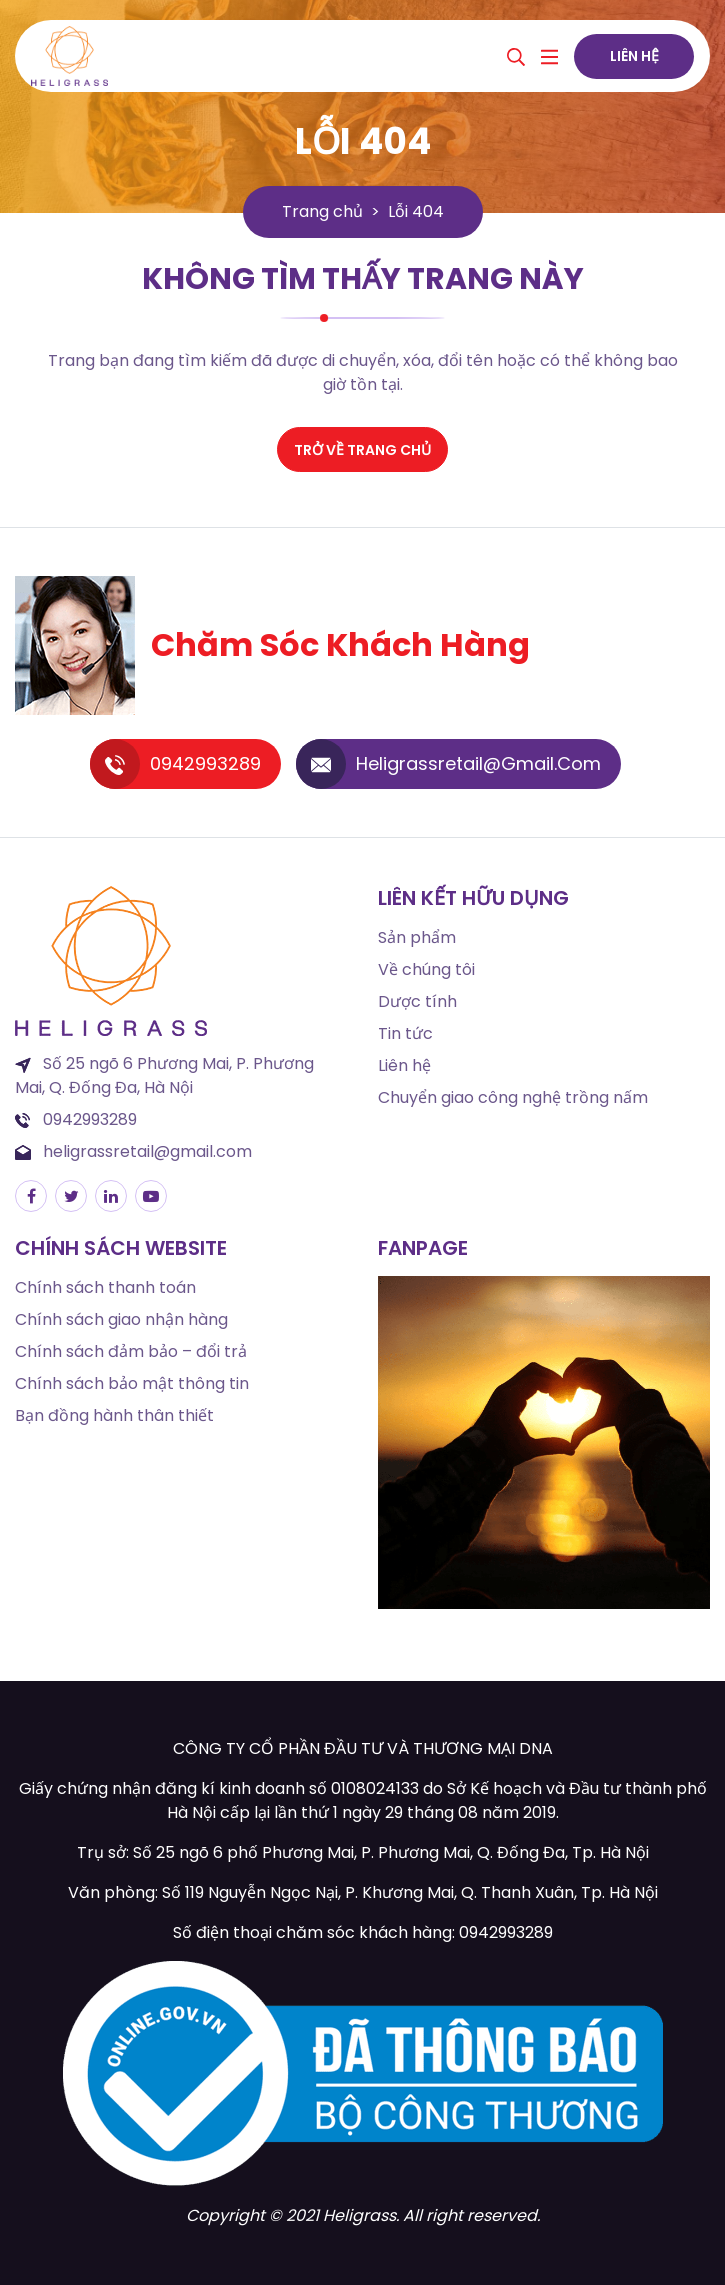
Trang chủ (322, 211)
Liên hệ (634, 56)
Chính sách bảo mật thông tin (132, 1383)
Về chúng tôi (426, 969)
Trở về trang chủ (362, 450)
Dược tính (417, 1001)
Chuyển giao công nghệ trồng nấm (513, 1097)
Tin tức (405, 1033)
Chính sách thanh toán (105, 1287)
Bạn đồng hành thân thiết (114, 1415)
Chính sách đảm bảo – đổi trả (131, 1351)
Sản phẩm (417, 937)
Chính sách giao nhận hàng (121, 1319)
